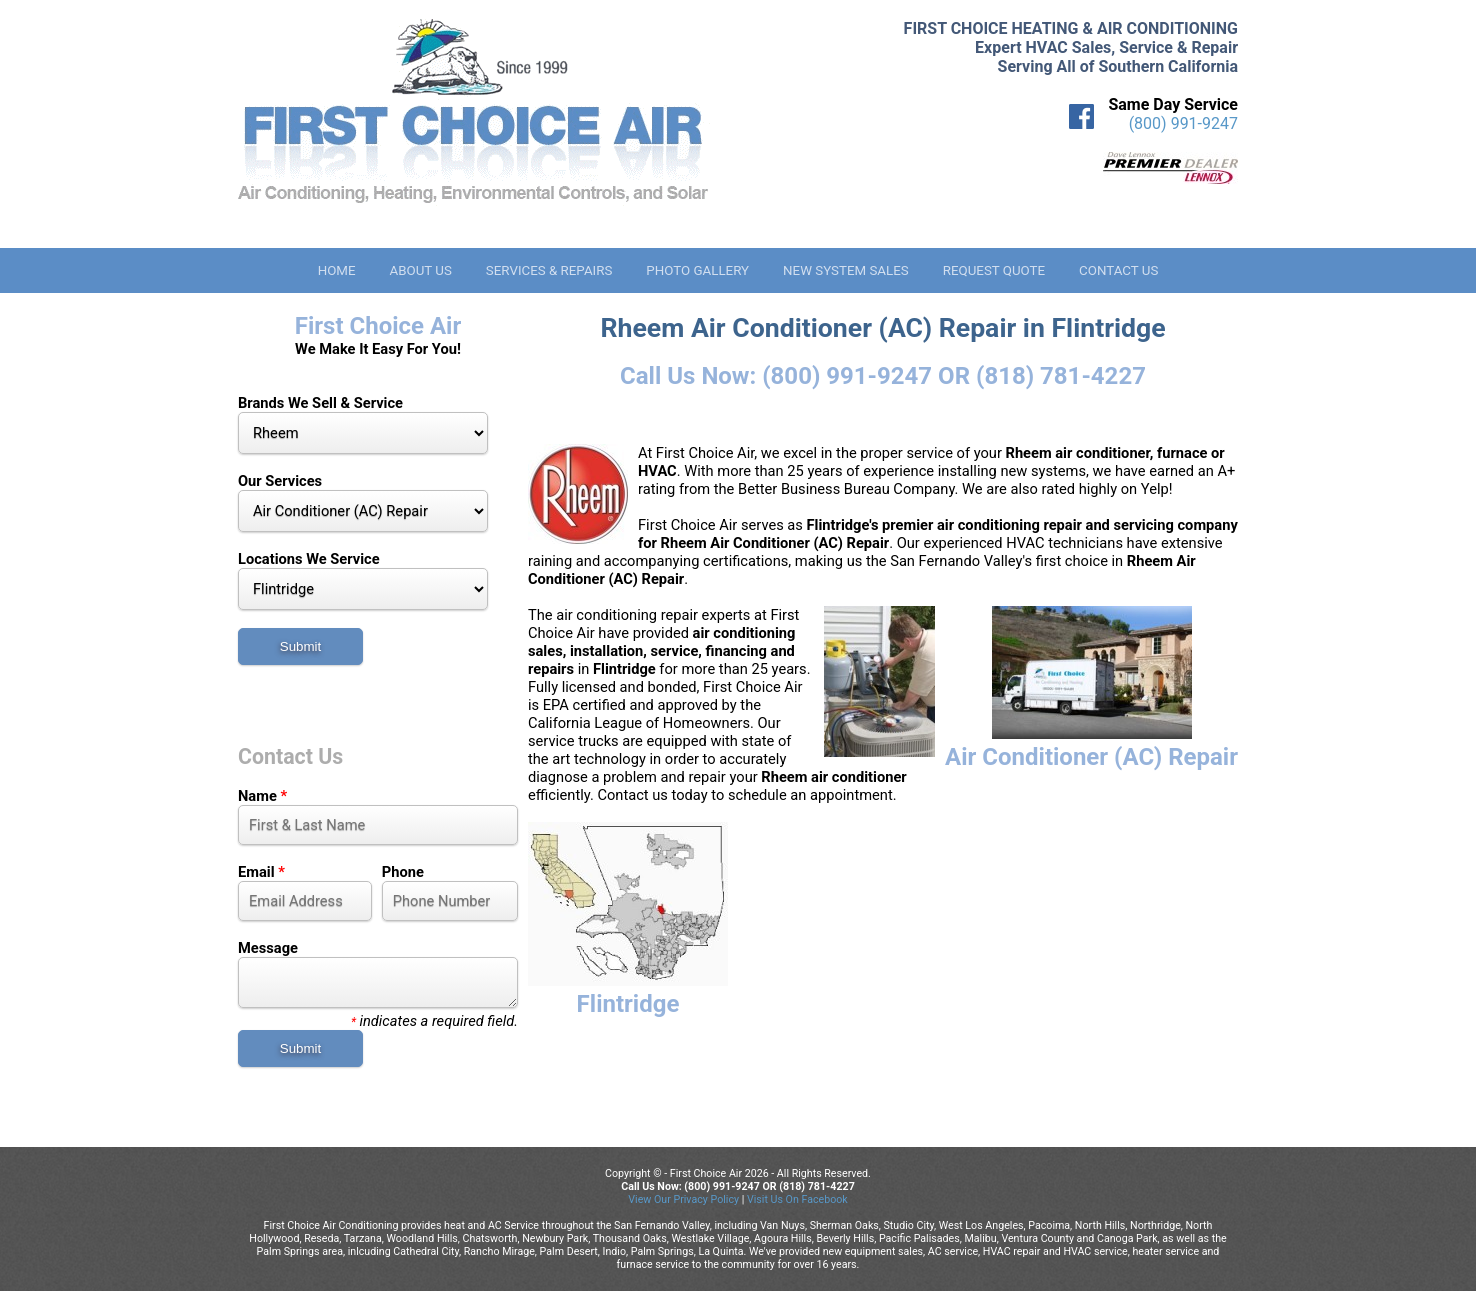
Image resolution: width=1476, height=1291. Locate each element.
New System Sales (846, 270)
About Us (420, 270)
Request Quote (994, 270)
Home (337, 270)
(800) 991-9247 (1183, 123)
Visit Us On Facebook (797, 1199)
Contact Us (1118, 270)
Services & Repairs (549, 270)
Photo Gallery (697, 270)
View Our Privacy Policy (683, 1199)
